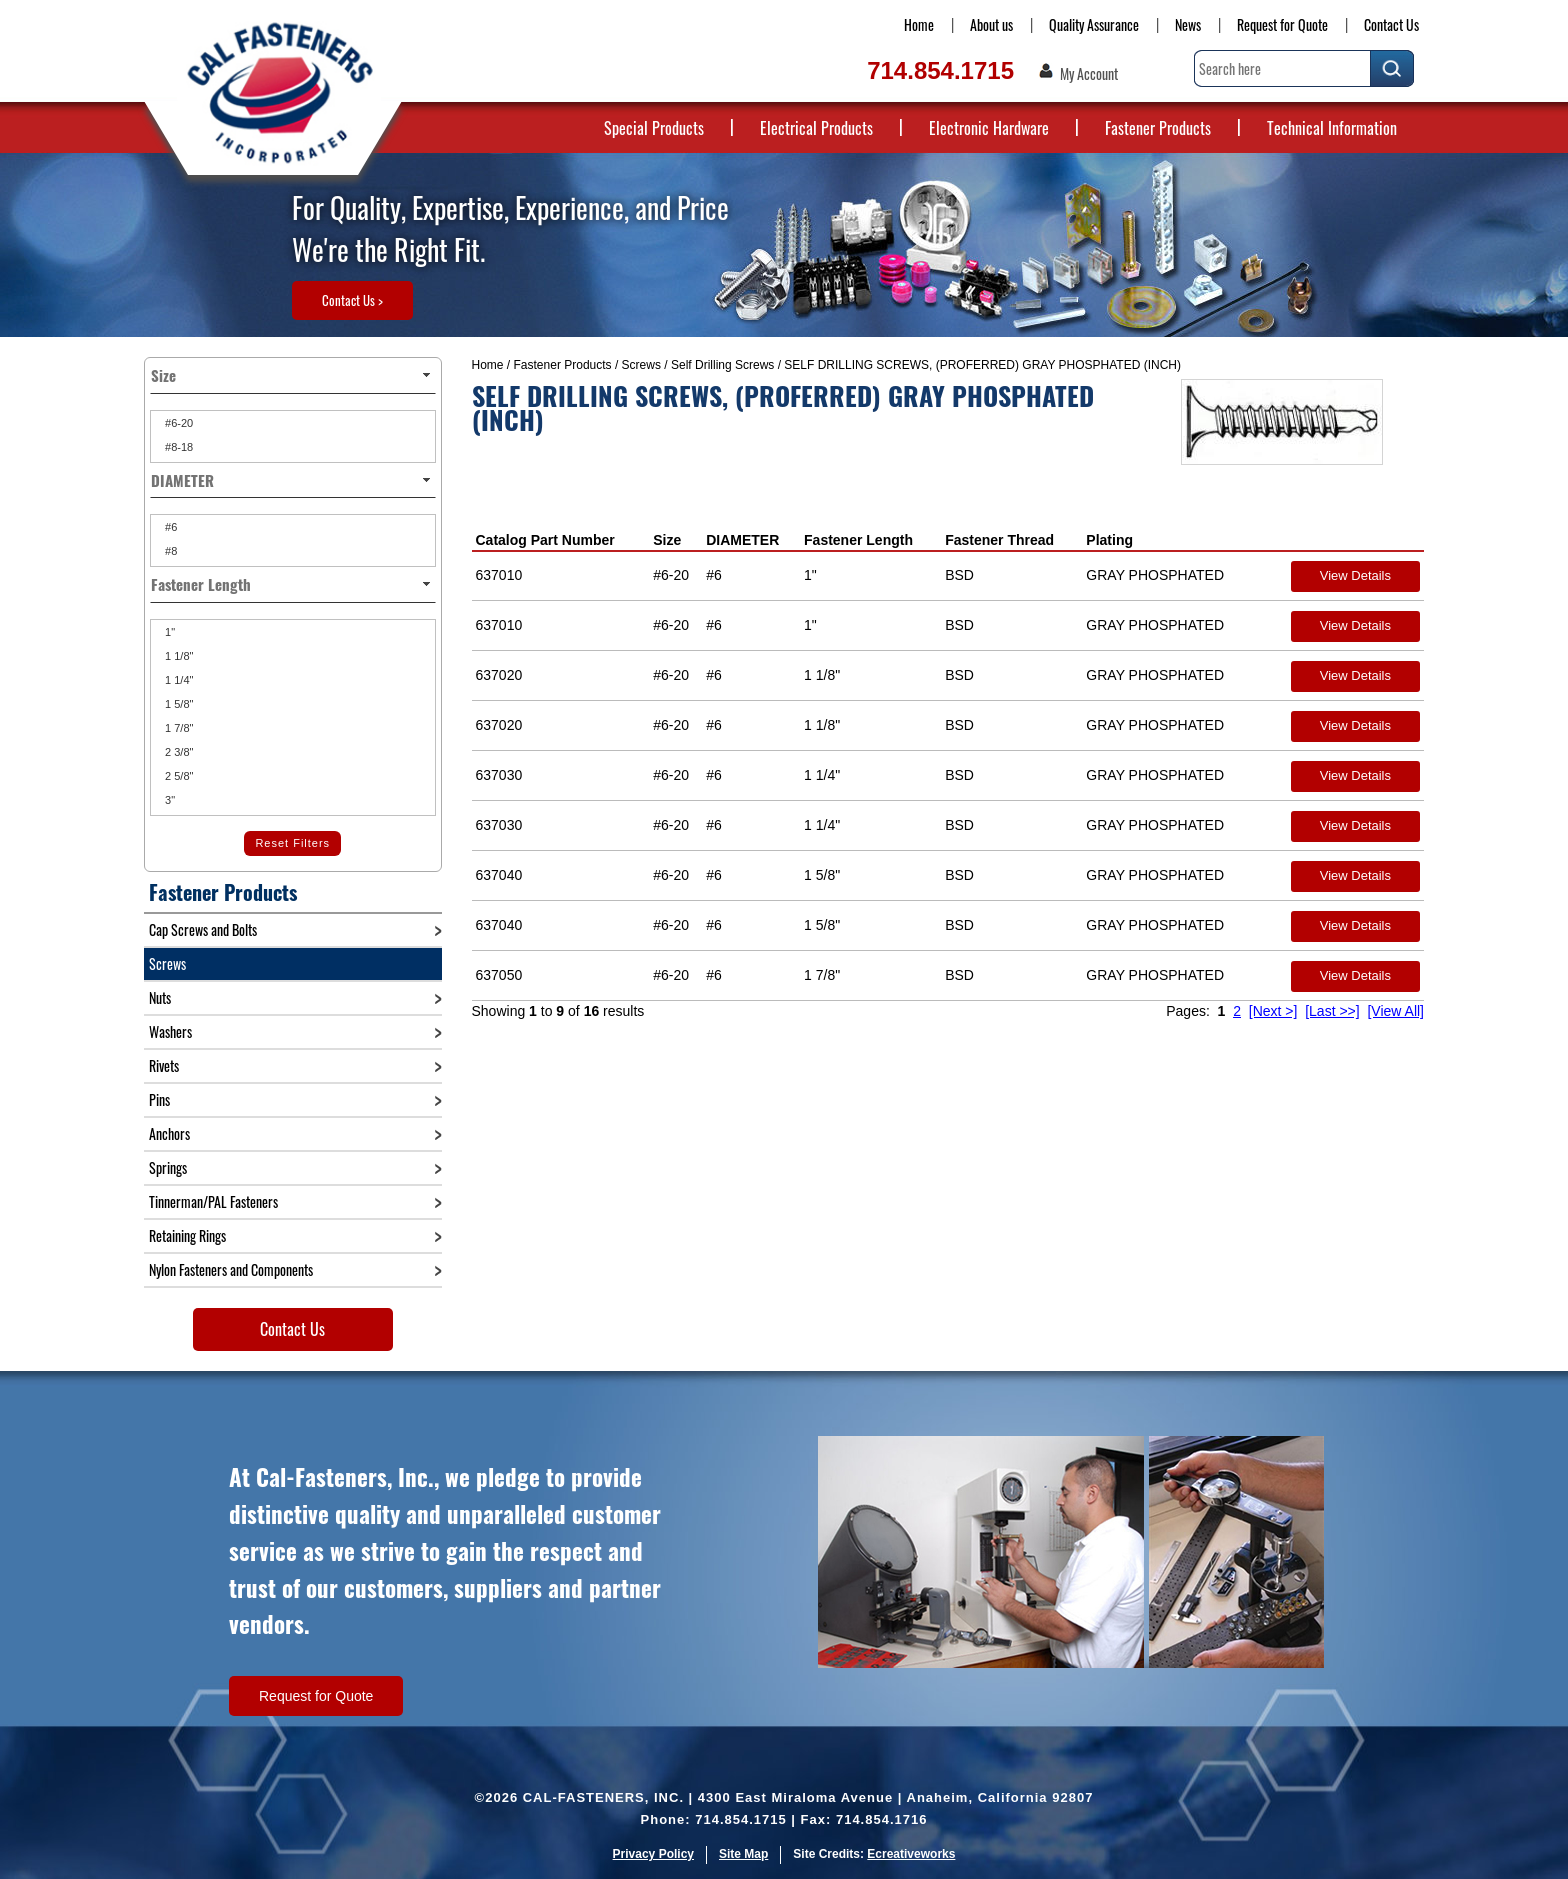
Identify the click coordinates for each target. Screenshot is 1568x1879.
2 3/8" (177, 752)
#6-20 (177, 423)
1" (168, 632)
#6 (169, 527)
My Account (1089, 74)
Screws (641, 365)
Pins (159, 1099)
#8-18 (177, 447)
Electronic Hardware (989, 128)
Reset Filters (292, 843)
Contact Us (1391, 24)
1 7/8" (177, 728)
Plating (1109, 540)
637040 (499, 875)
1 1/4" (177, 680)
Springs (168, 1167)
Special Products (654, 128)
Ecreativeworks (911, 1854)
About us (991, 24)
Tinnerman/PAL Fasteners (213, 1201)
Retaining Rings (187, 1235)
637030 (499, 775)
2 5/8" (177, 776)
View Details (1355, 575)
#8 (169, 551)
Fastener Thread (999, 540)
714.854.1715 (940, 70)
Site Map (743, 1854)
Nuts (160, 997)
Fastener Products (1158, 128)
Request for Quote (1282, 24)
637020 (499, 675)
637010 (499, 575)
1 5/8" (177, 704)
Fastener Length (858, 540)
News (1188, 24)
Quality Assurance (1094, 24)
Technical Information (1332, 128)
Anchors (169, 1133)
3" (168, 800)
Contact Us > (352, 300)
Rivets (164, 1065)
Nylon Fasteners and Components (231, 1269)
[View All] (1395, 1011)
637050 (499, 975)
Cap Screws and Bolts (203, 929)
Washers (170, 1031)
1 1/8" (177, 656)
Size (667, 540)
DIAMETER (742, 540)
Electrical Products (816, 128)
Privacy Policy (653, 1854)
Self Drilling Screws (722, 365)
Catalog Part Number (545, 540)
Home (919, 24)
